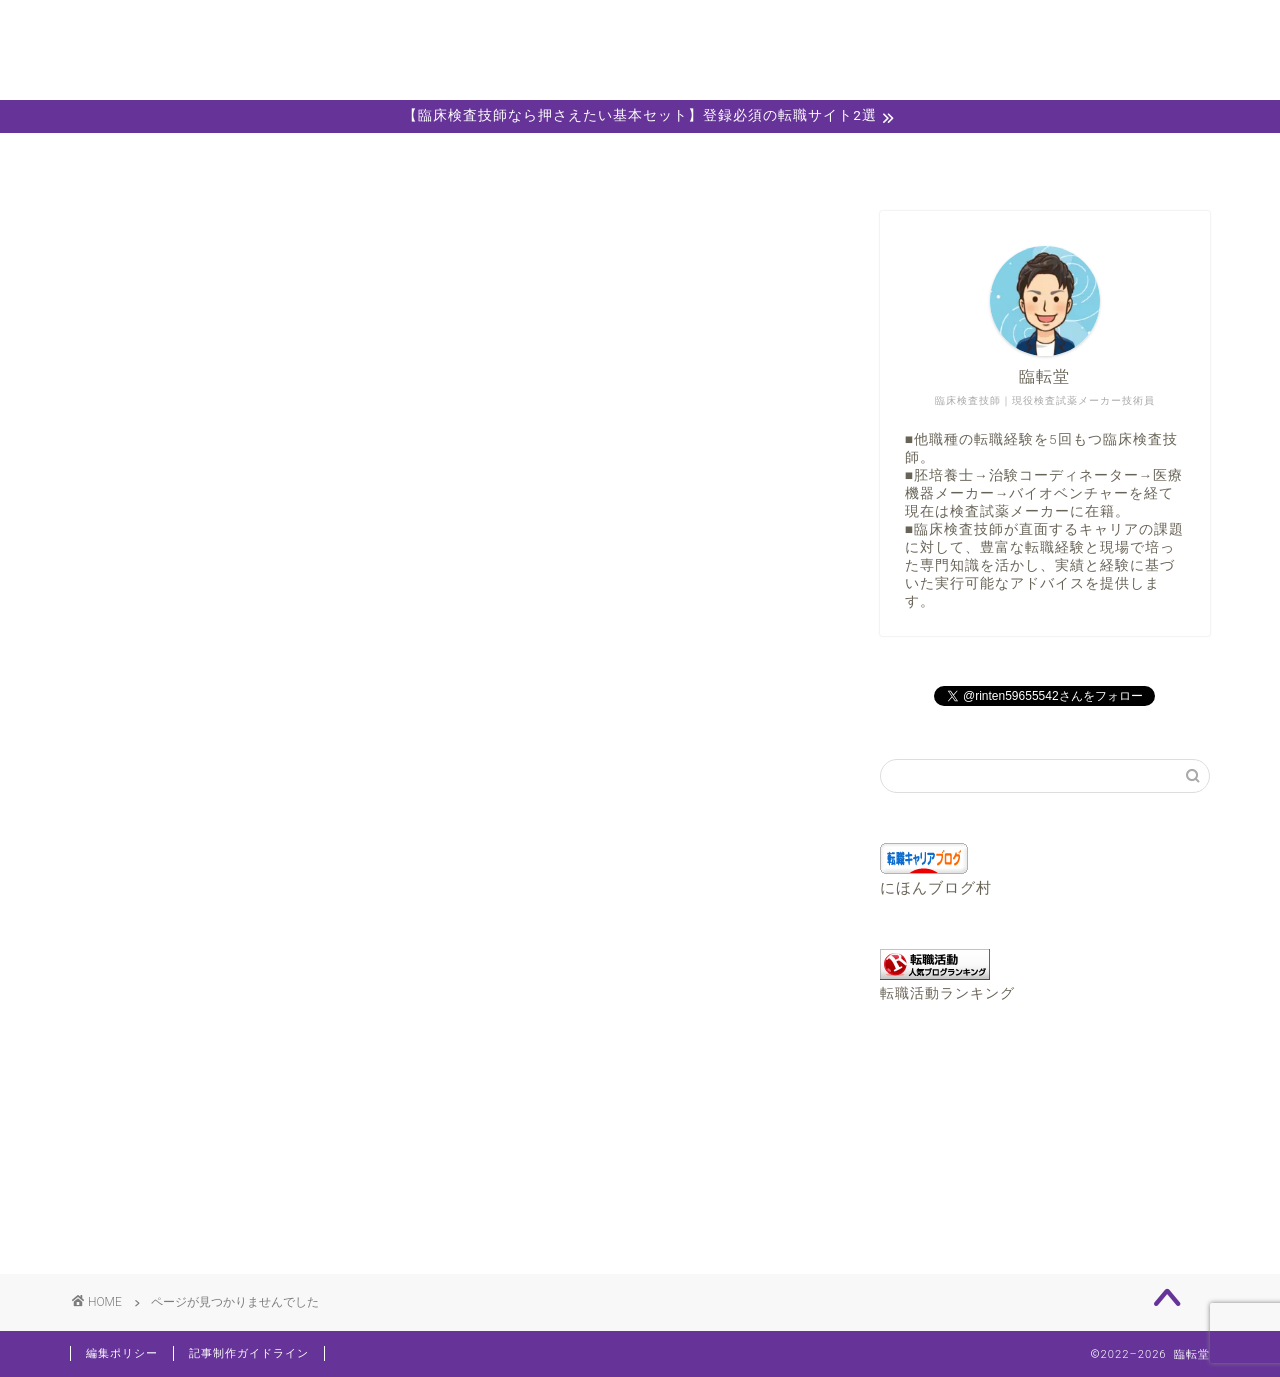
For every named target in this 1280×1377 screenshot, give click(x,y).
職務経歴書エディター (868, 159)
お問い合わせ (1096, 159)
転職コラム (192, 1207)
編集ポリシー (122, 1353)
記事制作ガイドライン (249, 1353)
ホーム (184, 159)
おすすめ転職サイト (226, 1101)
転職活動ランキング (947, 993)
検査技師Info (199, 1180)
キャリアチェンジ (218, 1154)
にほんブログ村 (936, 888)
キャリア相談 (640, 159)
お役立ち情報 (201, 1127)
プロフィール (412, 159)
